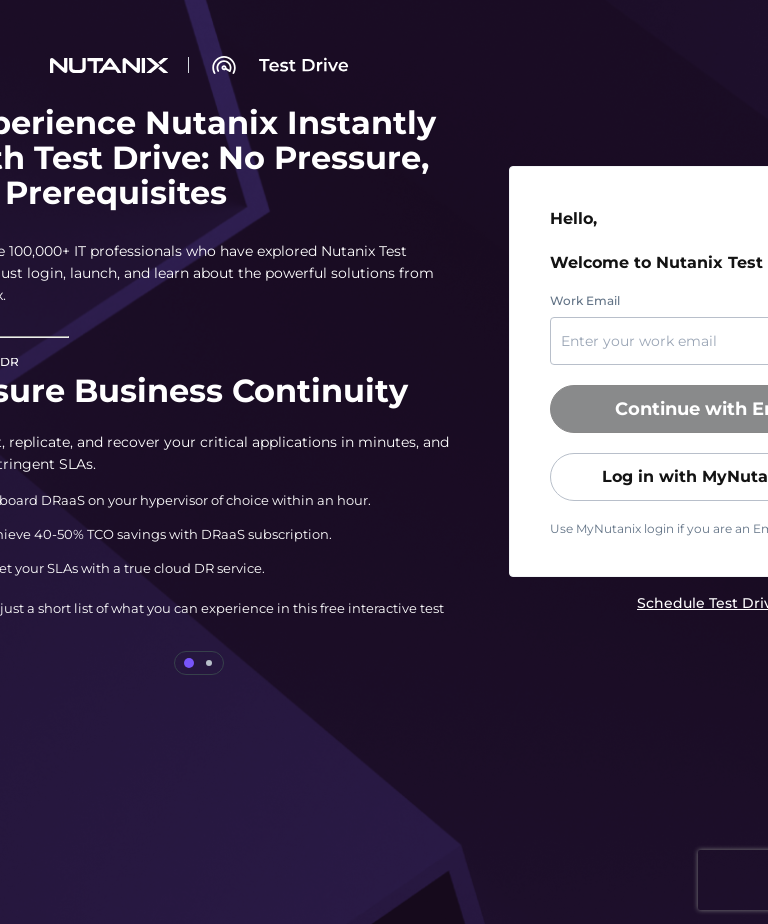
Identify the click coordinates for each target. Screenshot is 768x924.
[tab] (189, 663)
